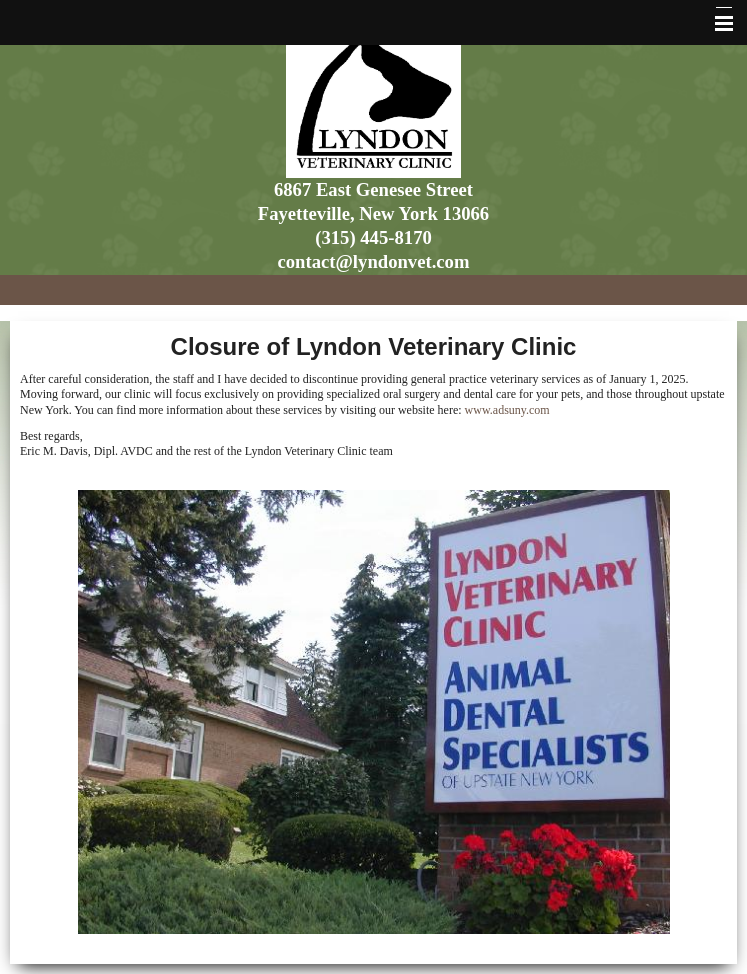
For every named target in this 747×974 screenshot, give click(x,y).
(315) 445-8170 (373, 237)
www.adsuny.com (507, 410)
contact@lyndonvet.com (374, 261)
